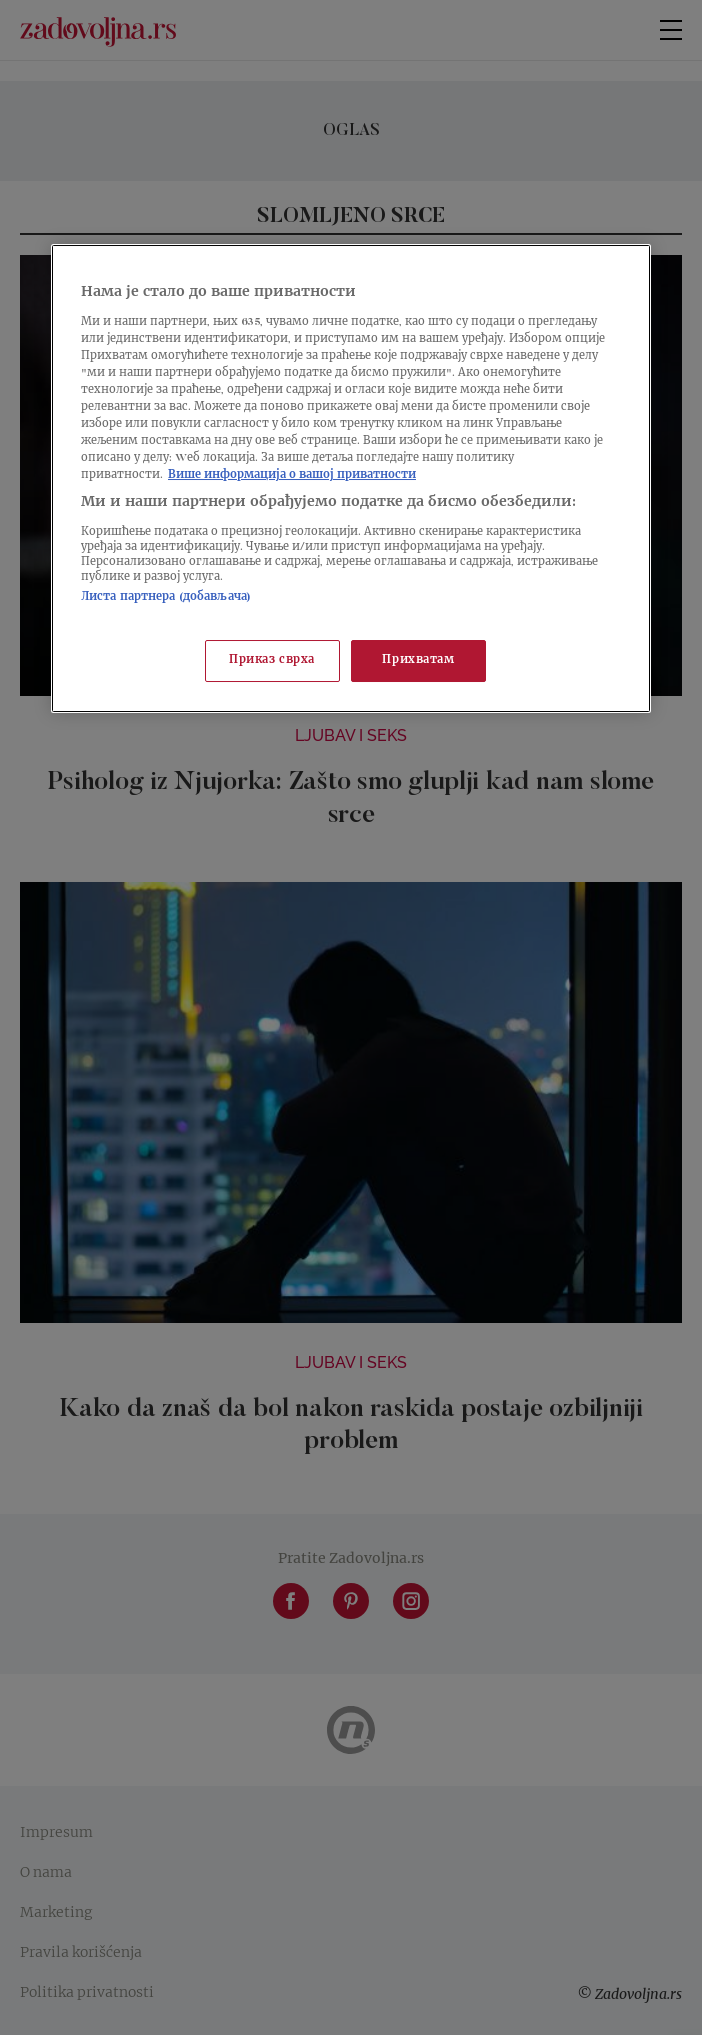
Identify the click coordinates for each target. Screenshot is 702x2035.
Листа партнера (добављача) (166, 597)
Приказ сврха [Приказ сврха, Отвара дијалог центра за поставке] (272, 660)
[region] (351, 478)
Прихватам (418, 660)
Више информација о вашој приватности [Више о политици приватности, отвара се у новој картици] (292, 475)
